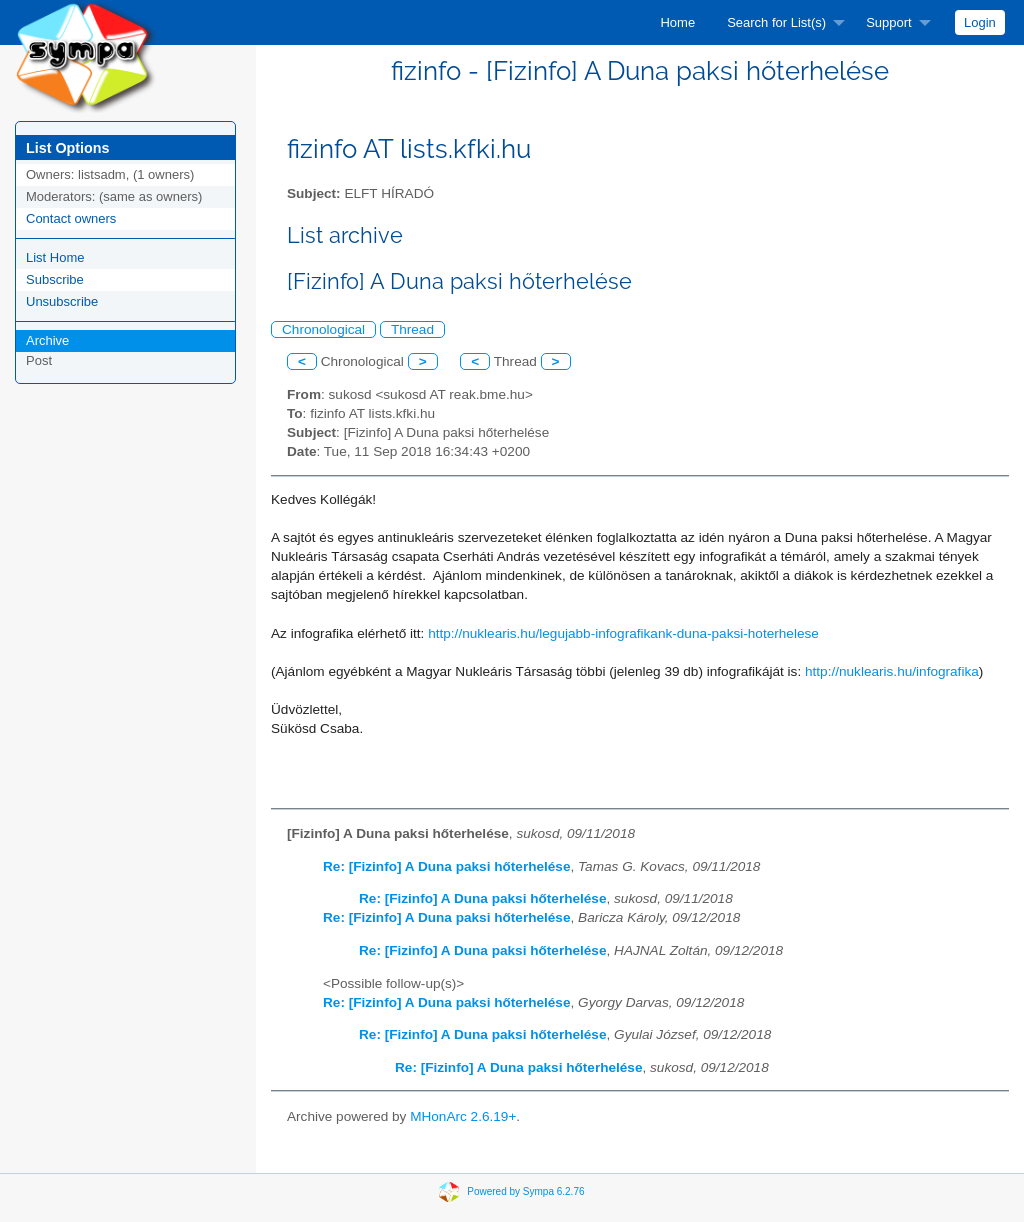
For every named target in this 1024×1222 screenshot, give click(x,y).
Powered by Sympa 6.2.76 (525, 1191)
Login (980, 22)
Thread (412, 329)
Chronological (323, 329)
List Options (67, 148)
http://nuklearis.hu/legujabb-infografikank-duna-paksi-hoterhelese (623, 633)
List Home (55, 257)
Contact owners (71, 218)
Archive (47, 340)
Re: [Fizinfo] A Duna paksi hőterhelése (447, 866)
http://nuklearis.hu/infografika (892, 671)
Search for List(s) (776, 22)
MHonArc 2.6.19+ (463, 1116)
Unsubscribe (62, 301)
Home (677, 22)
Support (889, 22)
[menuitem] (677, 22)
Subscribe (55, 279)
